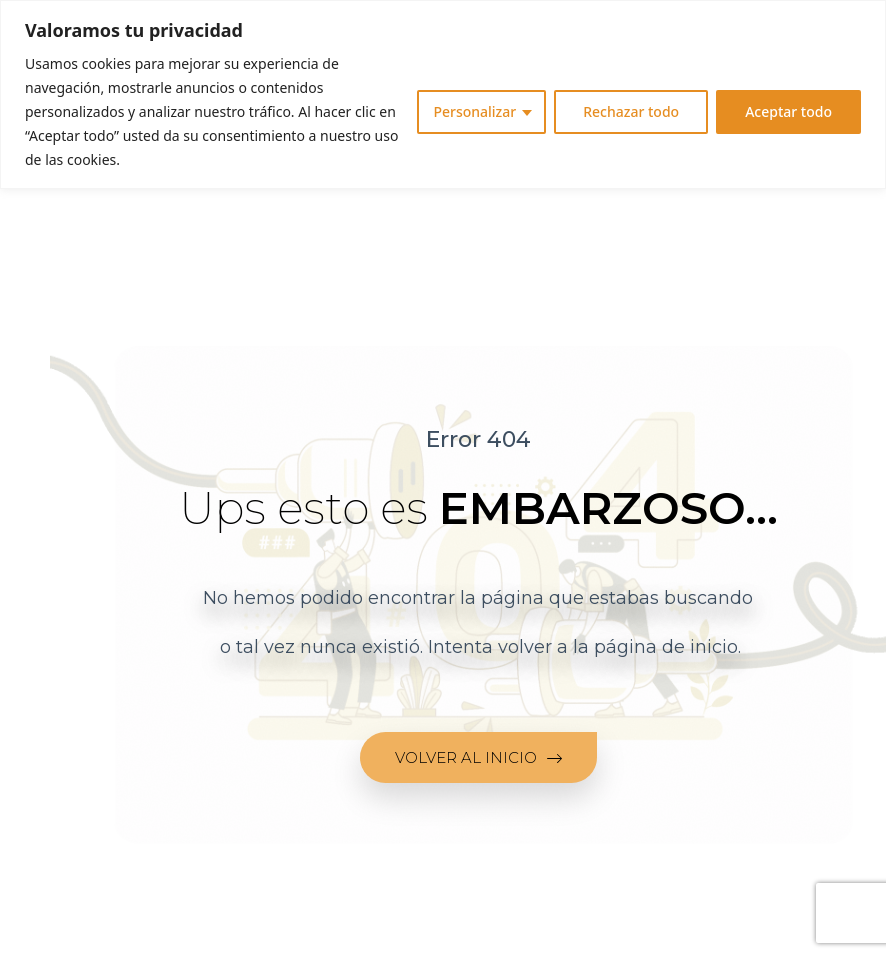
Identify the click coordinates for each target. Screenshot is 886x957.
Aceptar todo (788, 111)
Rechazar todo (631, 111)
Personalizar (474, 111)
